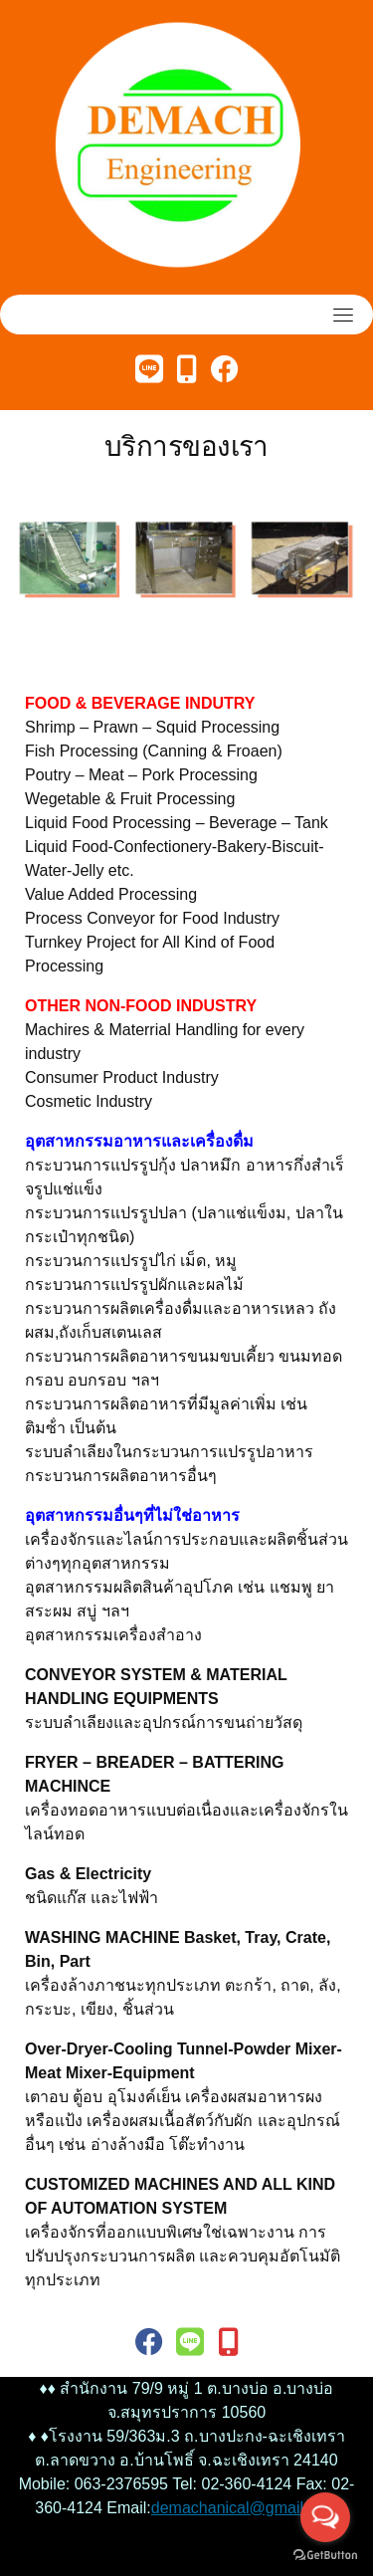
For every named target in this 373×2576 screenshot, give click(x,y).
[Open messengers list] (325, 2517)
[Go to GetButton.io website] (325, 2555)
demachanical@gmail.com (244, 2507)
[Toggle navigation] (343, 314)
